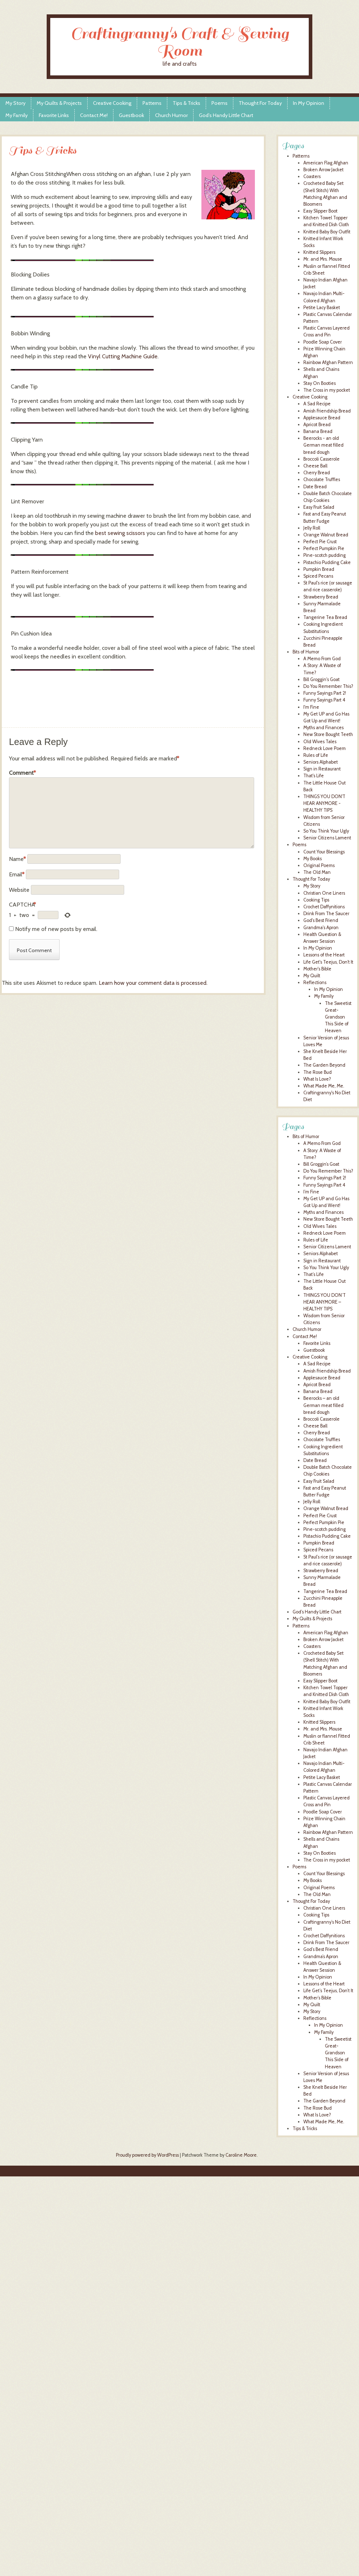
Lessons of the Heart (324, 955)
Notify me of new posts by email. (56, 929)
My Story (15, 103)
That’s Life (313, 1274)
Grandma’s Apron (320, 1956)
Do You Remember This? (328, 686)
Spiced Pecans (318, 576)
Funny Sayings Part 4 (324, 700)
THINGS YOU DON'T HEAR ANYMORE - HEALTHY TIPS (324, 803)
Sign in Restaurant (322, 769)
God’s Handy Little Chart (226, 115)
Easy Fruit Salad (318, 507)
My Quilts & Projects (59, 103)
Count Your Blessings (324, 851)
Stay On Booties (319, 383)
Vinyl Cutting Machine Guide (123, 356)
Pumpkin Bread (318, 569)
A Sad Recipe (317, 403)
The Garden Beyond (324, 1065)
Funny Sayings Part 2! (324, 693)
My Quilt (311, 975)
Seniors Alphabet (320, 762)
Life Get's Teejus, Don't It (328, 962)
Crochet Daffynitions (324, 906)
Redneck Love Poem (324, 748)
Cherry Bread (316, 472)
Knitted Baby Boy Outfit (326, 231)
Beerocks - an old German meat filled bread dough (323, 445)
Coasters (312, 176)
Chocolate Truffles (321, 479)
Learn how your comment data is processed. (153, 982)
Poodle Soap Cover (322, 342)
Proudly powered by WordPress (147, 2155)
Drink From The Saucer (326, 913)
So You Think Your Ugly (326, 831)
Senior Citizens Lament (327, 837)
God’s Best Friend (320, 1949)
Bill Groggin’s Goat (321, 1164)
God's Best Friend (320, 920)
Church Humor (171, 115)
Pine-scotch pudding (324, 555)
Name (17, 859)
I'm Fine (311, 707)
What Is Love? (317, 1079)
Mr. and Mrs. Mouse (322, 259)
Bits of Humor (306, 652)
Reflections (314, 982)
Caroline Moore (241, 2155)
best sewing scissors (120, 533)
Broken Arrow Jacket (323, 169)
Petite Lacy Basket (321, 307)
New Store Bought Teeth (328, 734)
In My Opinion (308, 103)
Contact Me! (94, 115)
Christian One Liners (324, 893)
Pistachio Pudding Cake (327, 562)
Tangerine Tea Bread (325, 617)
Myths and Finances (323, 727)
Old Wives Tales (319, 741)
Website (19, 889)
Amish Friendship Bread (327, 411)
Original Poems (319, 865)
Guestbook (131, 115)
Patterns (152, 103)
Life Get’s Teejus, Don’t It (328, 1990)
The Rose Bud (317, 1072)
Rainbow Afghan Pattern (328, 362)
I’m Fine (311, 1191)
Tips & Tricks (186, 103)
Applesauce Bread (321, 417)
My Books (312, 858)
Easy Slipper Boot (320, 211)
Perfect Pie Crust (320, 541)
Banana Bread (317, 431)
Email (16, 874)
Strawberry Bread (320, 597)
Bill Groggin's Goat (321, 679)
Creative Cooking (112, 103)
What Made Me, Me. (323, 1086)
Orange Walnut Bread (325, 534)
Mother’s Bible (317, 1997)
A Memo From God (322, 658)
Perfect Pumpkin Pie (323, 548)
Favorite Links (54, 115)
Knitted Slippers (319, 252)
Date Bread (315, 486)
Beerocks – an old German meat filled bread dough (323, 1405)
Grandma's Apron (321, 927)
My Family (16, 115)
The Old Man (317, 872)
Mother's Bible (317, 969)
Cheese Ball (315, 466)
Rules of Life (315, 755)
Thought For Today (260, 103)
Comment (22, 773)
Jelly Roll (311, 528)
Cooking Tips (316, 900)
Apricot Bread (317, 424)
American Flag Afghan (325, 163)
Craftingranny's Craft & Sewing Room (180, 42)
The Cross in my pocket (326, 390)
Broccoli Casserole (321, 459)
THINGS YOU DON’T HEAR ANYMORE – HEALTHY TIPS (324, 1302)
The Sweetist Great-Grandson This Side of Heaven (338, 1017)
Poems (219, 103)
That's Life (313, 775)
